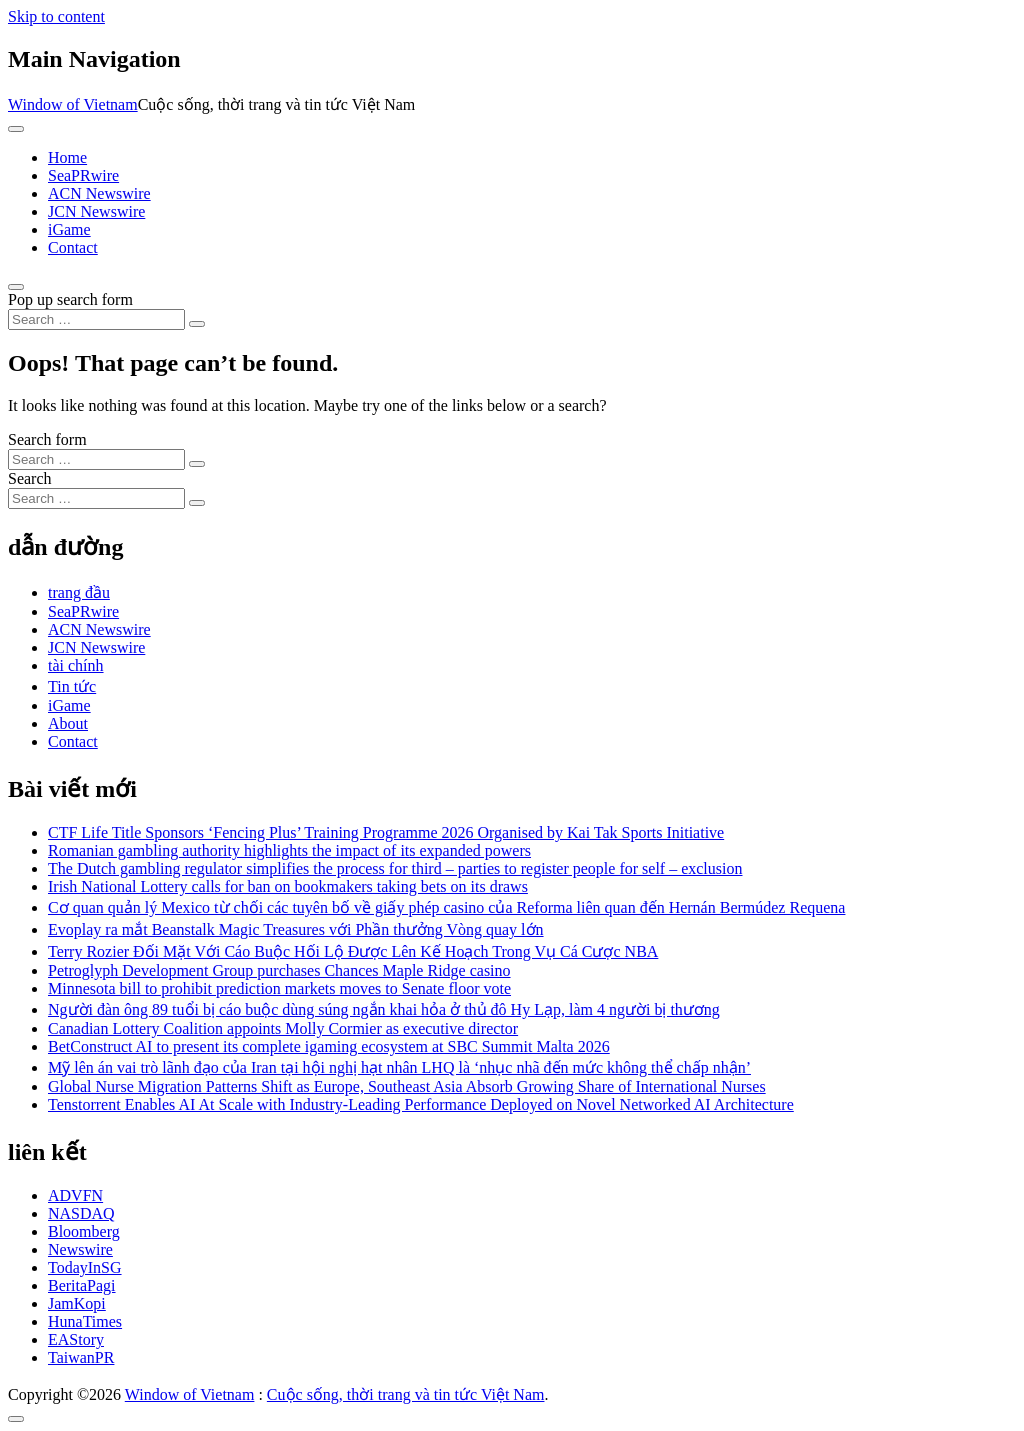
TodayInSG (85, 1267)
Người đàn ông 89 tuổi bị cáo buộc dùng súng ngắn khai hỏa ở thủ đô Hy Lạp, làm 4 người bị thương (384, 1009)
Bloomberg (84, 1231)
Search (30, 478)
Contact (73, 247)
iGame (69, 229)
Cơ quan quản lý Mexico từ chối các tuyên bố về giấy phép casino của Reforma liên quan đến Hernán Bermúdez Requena (446, 907)
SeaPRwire (83, 175)
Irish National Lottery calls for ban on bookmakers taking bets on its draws (288, 886)
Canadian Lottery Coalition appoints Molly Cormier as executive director (283, 1028)
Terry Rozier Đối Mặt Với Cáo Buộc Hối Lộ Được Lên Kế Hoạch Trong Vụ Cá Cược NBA (353, 951)
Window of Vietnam (73, 104)
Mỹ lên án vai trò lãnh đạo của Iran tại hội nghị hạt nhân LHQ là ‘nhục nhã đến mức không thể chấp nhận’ (399, 1067)
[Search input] (96, 319)
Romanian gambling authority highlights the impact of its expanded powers (289, 850)
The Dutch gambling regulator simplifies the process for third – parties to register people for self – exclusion (395, 868)
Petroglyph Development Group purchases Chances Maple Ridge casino (279, 970)
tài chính (76, 665)
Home (67, 157)
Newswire (80, 1249)
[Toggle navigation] (16, 129)
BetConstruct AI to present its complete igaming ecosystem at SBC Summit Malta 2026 (329, 1046)
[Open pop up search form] (16, 287)
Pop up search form (70, 299)
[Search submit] (197, 324)
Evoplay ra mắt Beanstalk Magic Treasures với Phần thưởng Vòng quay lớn (296, 929)
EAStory (76, 1339)
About (68, 723)
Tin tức (72, 686)
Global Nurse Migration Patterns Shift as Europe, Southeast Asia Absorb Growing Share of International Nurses (407, 1086)
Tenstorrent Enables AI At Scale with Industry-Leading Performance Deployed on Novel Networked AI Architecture (421, 1104)
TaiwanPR (81, 1357)
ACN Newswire (99, 193)
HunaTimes (85, 1321)
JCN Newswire (96, 211)
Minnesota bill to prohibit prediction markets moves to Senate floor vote (279, 988)
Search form (47, 439)
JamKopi (77, 1303)
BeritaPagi (82, 1285)
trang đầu (79, 592)
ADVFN (75, 1195)
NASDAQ (81, 1213)
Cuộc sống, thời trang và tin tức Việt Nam (406, 1394)
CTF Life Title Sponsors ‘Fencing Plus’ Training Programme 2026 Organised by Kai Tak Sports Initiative (386, 832)
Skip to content (56, 16)
